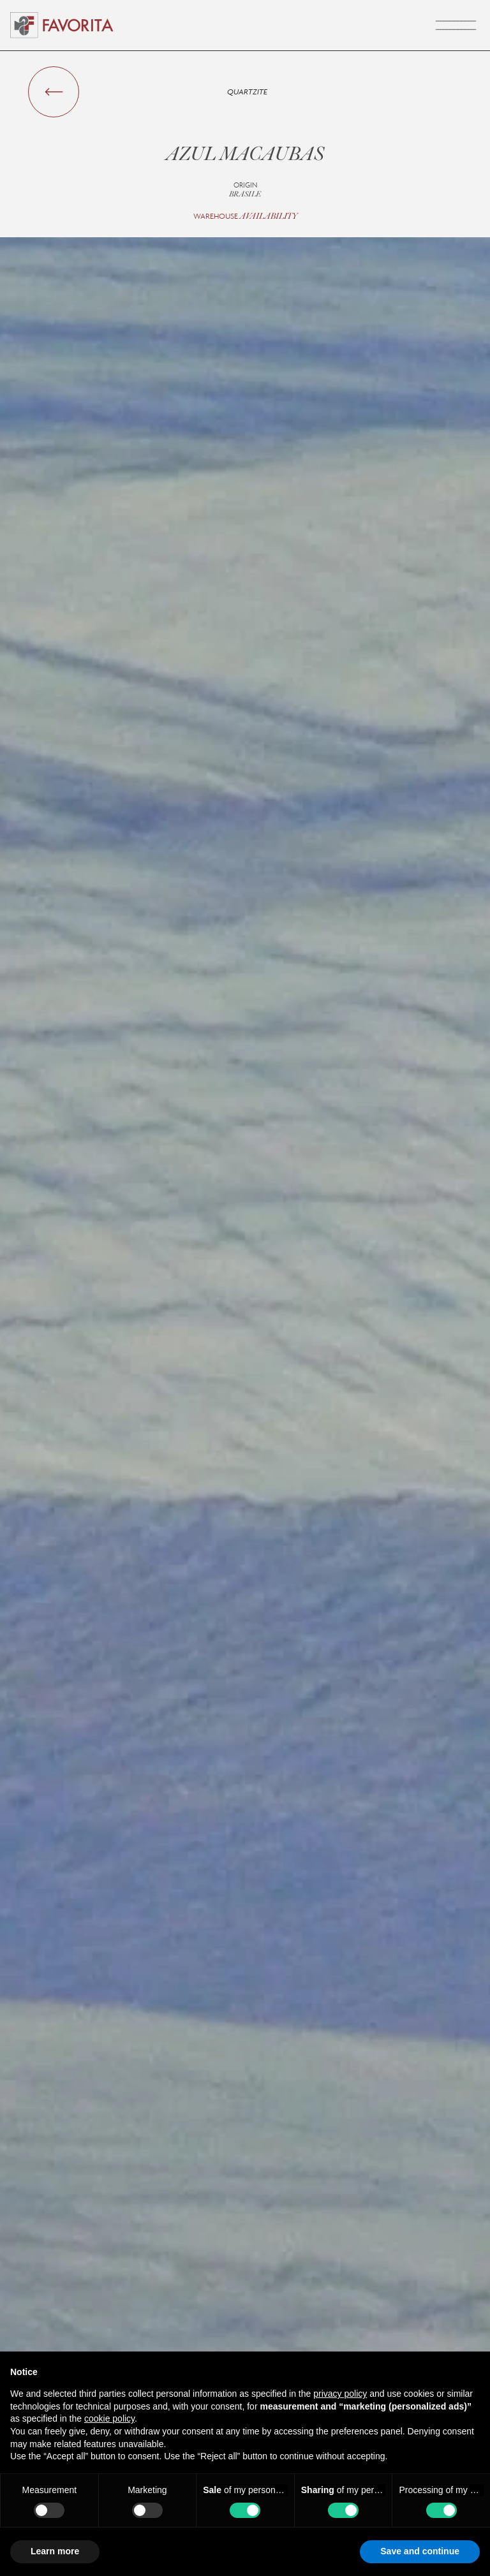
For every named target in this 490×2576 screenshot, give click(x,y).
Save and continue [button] (419, 2551)
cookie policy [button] (109, 2418)
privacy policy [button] (340, 2393)
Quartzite (247, 91)
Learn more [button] (55, 2551)
